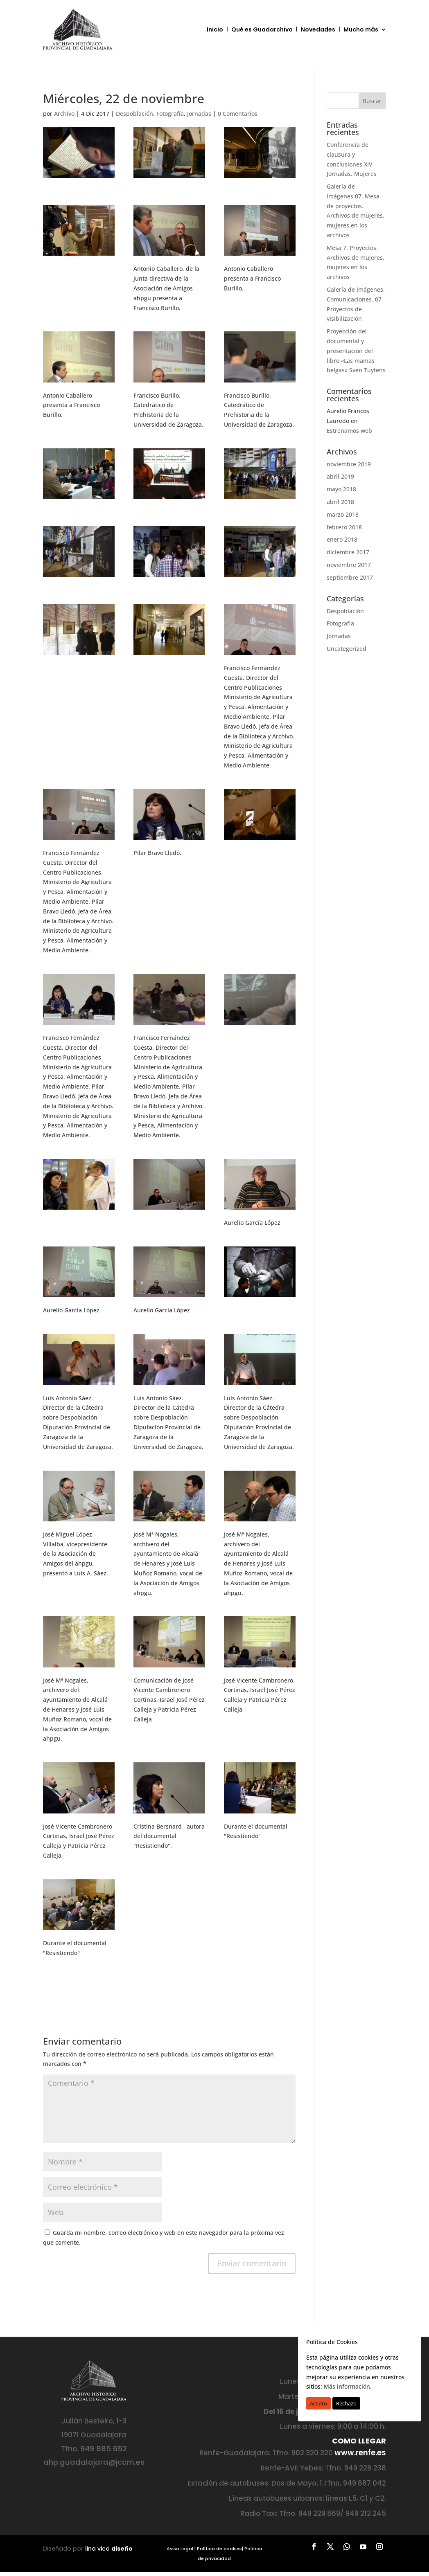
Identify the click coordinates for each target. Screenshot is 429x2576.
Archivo (64, 113)
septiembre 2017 (350, 577)
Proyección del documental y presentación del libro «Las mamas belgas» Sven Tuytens (356, 350)
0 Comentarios (237, 113)
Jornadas (199, 113)
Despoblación (134, 113)
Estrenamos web (349, 430)
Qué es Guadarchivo (262, 29)
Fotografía (170, 113)
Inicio (215, 29)
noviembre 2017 (349, 565)
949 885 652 (103, 2448)
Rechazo (346, 2403)
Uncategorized (346, 648)
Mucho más (360, 29)
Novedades (318, 29)
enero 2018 (342, 539)
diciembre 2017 (348, 552)
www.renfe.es (360, 2453)
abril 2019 (340, 476)
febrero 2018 (344, 527)
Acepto (318, 2403)
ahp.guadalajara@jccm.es (94, 2462)
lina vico (109, 2549)
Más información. (348, 2386)
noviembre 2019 (349, 464)
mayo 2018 (341, 489)
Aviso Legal (180, 2548)
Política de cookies (219, 2548)
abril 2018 (340, 502)
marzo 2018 (343, 514)
